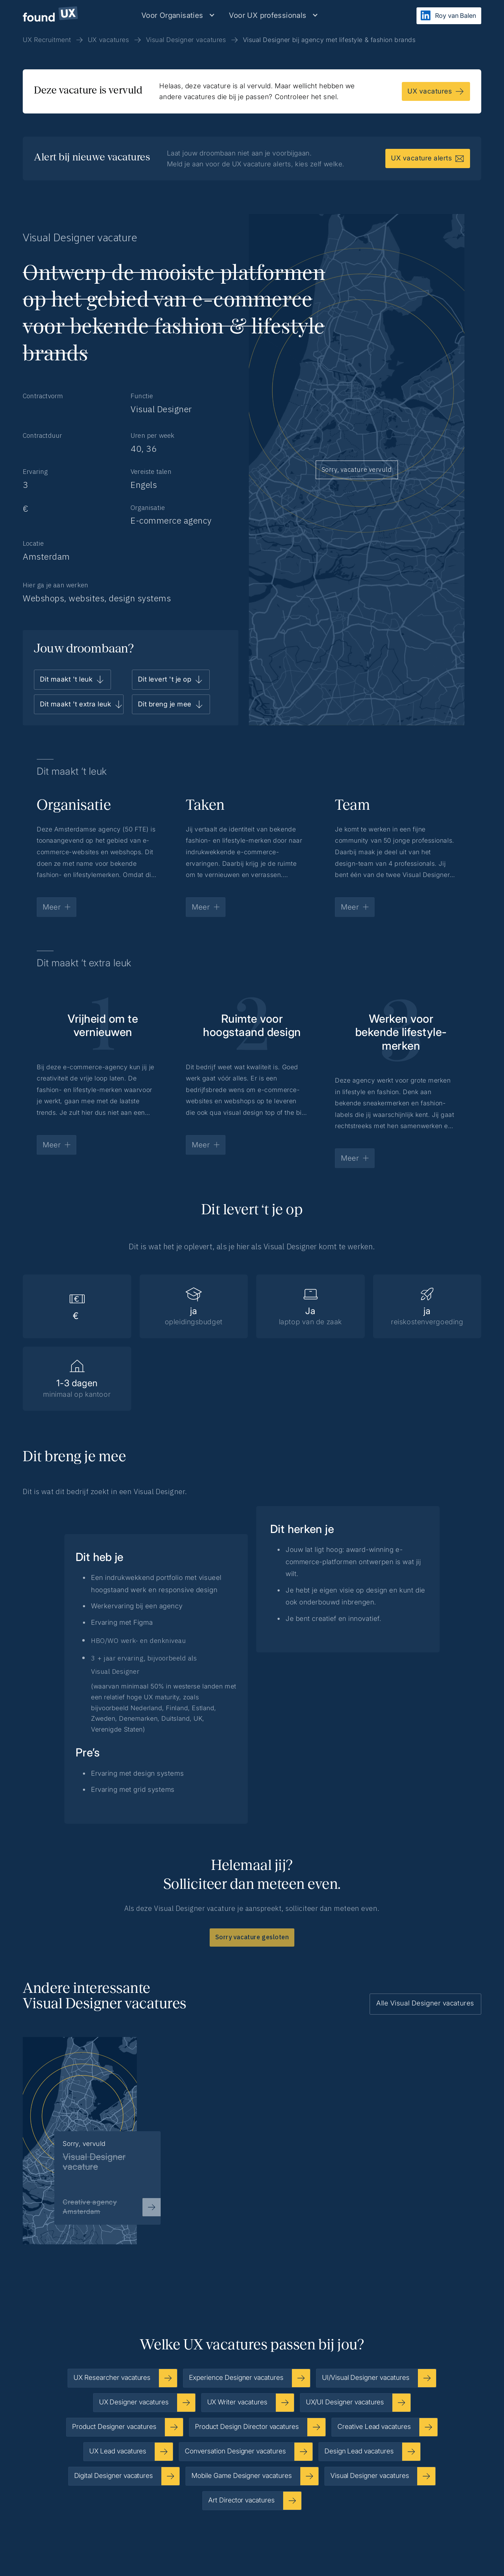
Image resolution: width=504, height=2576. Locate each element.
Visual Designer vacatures (186, 39)
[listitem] (92, 2129)
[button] (178, 15)
